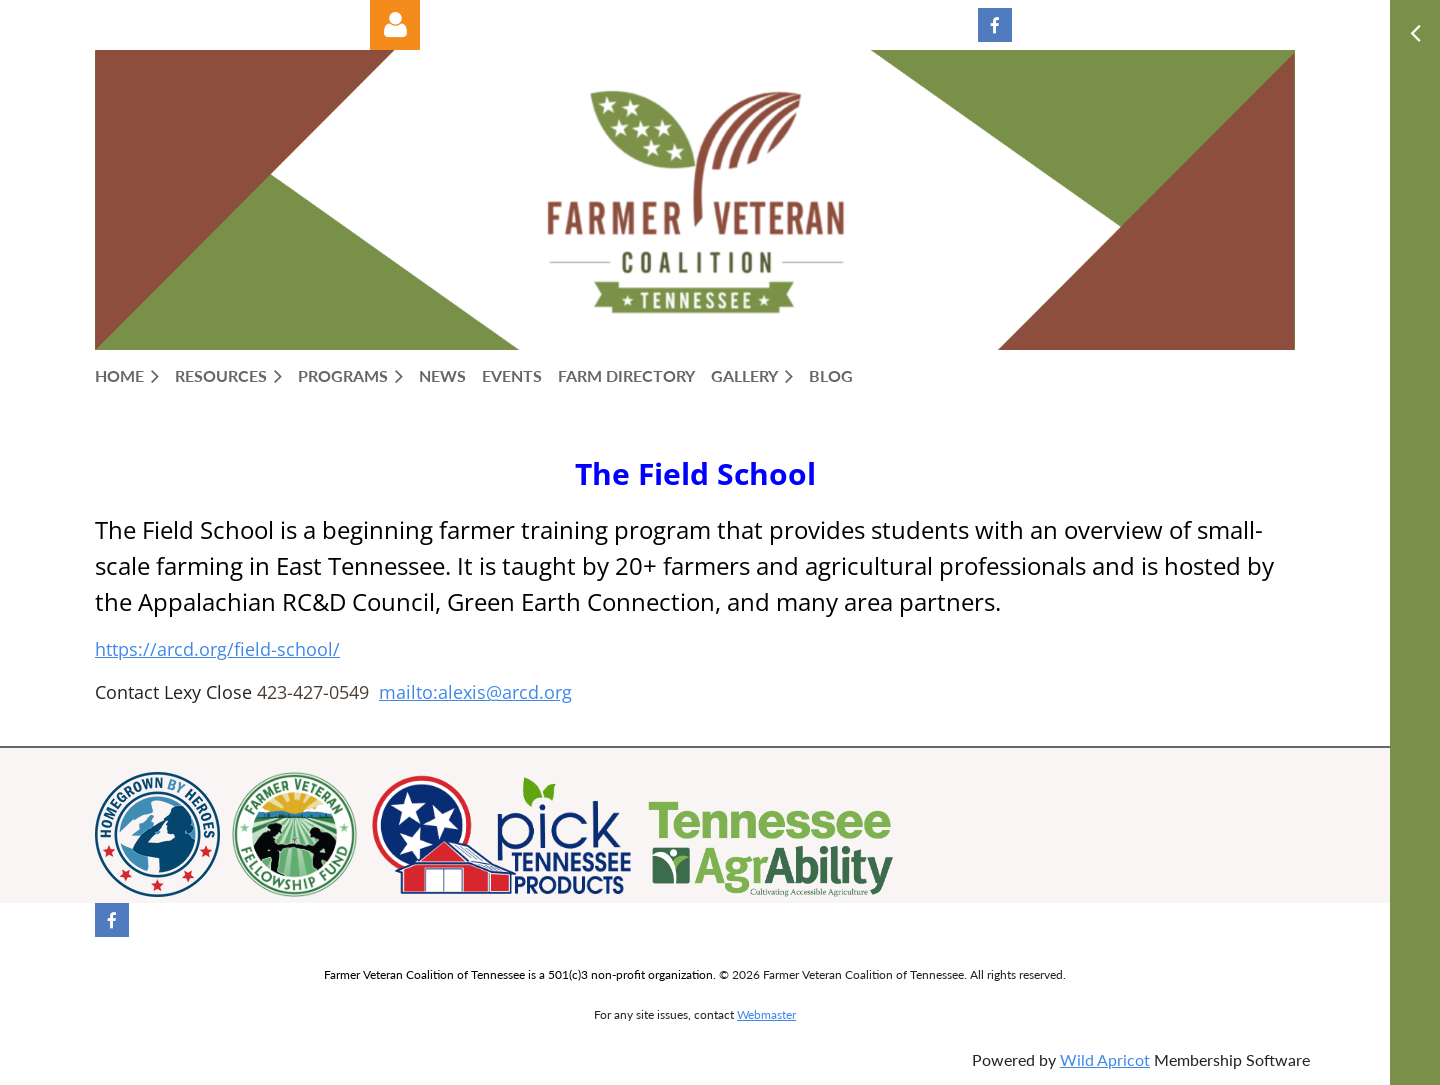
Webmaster (766, 1014)
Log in (395, 25)
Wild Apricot (1105, 1059)
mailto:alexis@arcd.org (475, 692)
